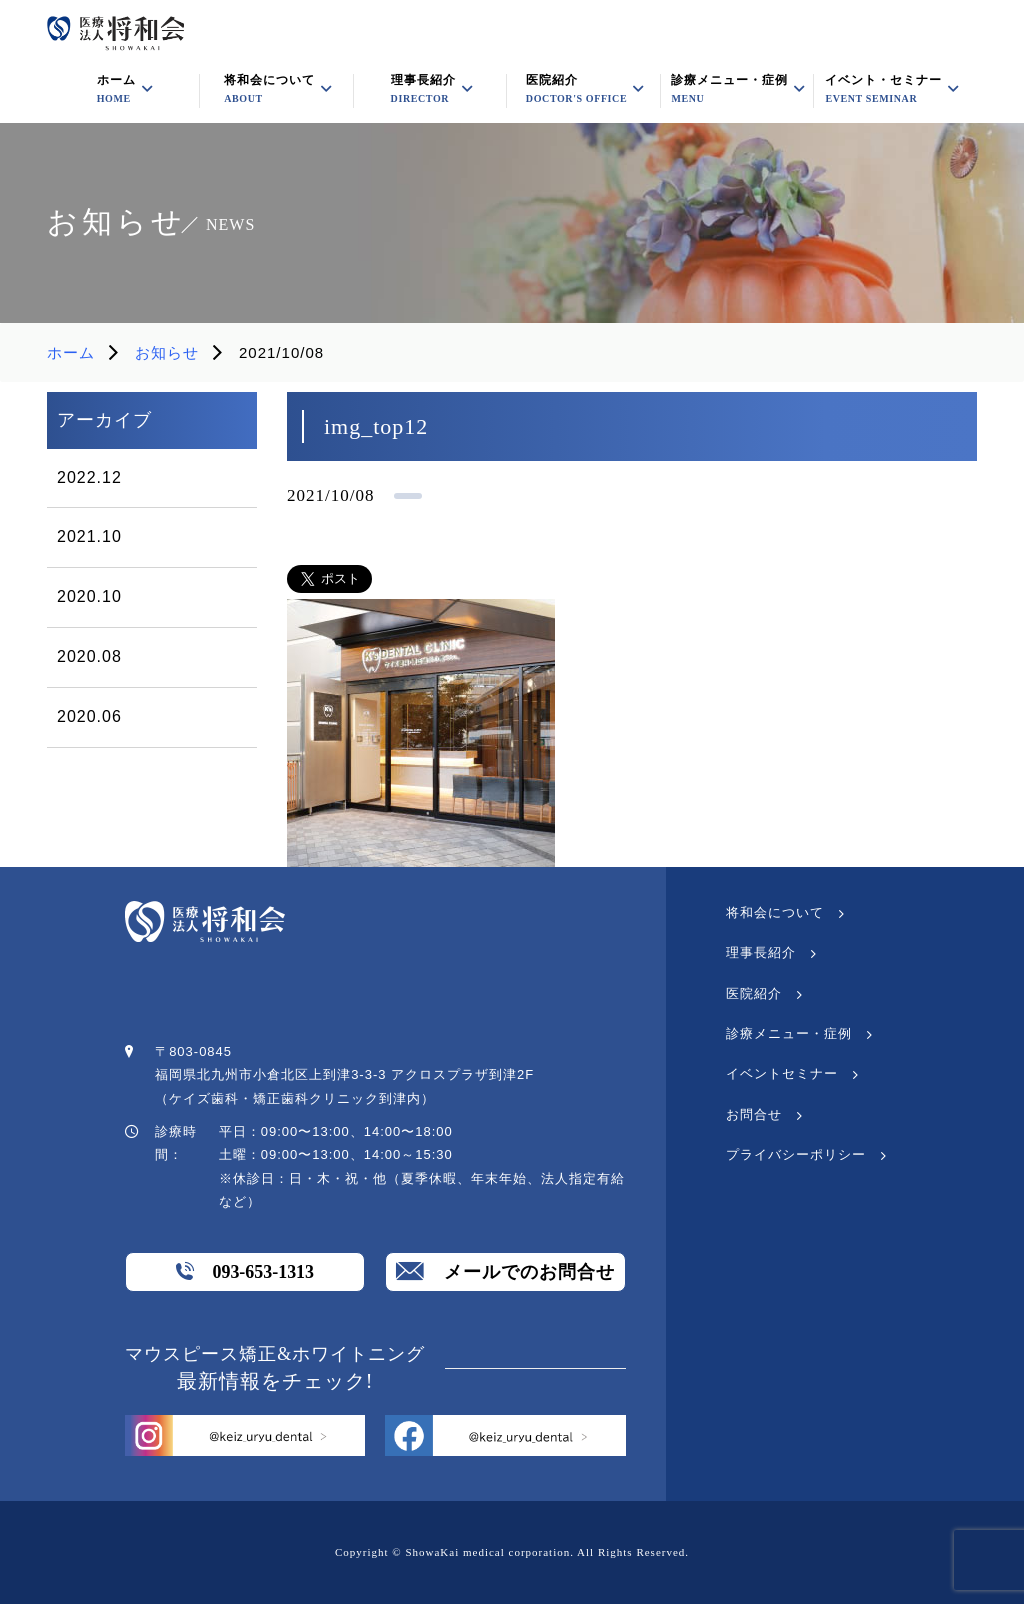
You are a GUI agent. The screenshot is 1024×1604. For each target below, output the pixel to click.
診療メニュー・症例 (729, 89)
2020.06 (89, 716)
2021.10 (89, 536)
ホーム (71, 352)
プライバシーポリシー (796, 1154)
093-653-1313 (245, 1271)
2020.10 (89, 596)
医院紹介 (576, 89)
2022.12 (89, 477)
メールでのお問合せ (505, 1271)
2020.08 (89, 656)
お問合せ (754, 1114)
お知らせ (167, 352)
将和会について (775, 912)
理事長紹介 (761, 952)
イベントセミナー (782, 1073)
